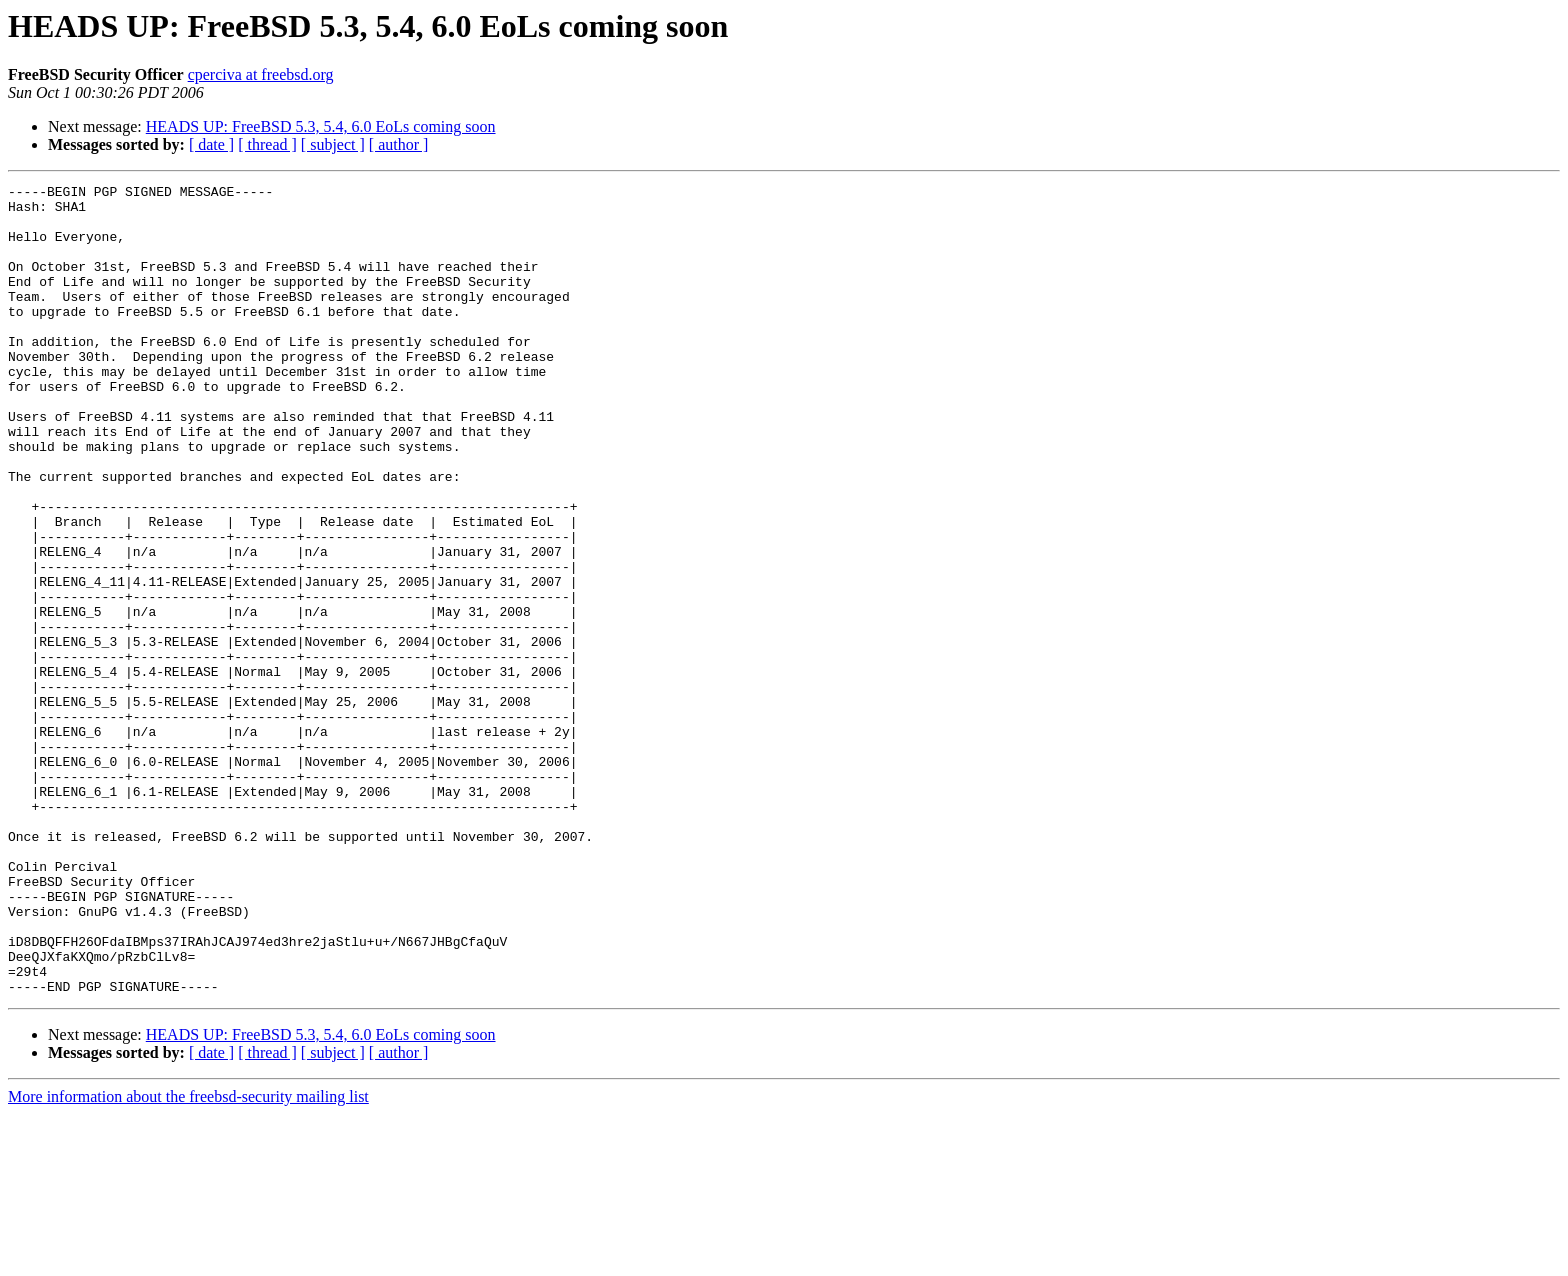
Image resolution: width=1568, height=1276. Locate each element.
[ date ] (211, 144)
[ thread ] (267, 144)
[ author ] (399, 144)
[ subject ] (333, 144)
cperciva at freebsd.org (261, 74)
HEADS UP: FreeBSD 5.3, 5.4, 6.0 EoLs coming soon (321, 126)
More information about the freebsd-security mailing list (188, 1258)
